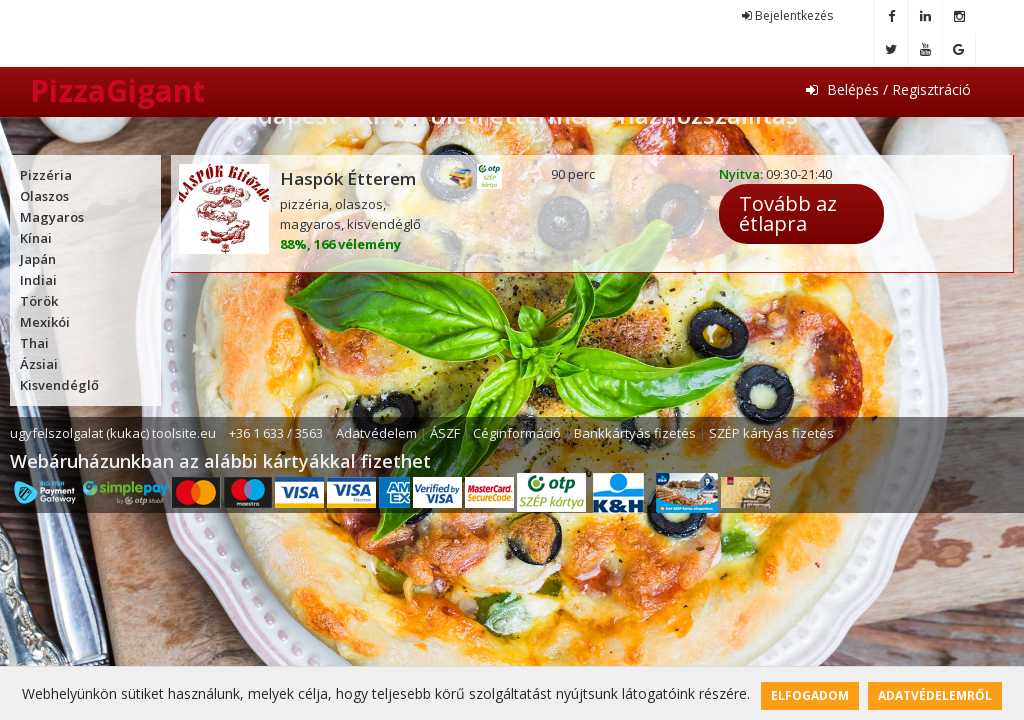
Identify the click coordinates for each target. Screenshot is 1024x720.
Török (39, 301)
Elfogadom (810, 695)
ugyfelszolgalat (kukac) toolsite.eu (113, 433)
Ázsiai (39, 364)
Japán (38, 259)
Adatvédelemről (935, 695)
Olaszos (44, 196)
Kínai (36, 238)
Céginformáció (517, 433)
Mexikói (45, 322)
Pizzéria (46, 175)
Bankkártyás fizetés (635, 433)
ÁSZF (445, 433)
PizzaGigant (117, 90)
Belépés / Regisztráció (888, 89)
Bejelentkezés (787, 15)
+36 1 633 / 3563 (276, 433)
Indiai (38, 280)
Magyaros (52, 217)
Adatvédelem (376, 433)
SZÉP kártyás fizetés (771, 433)
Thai (34, 343)
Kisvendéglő (59, 385)
